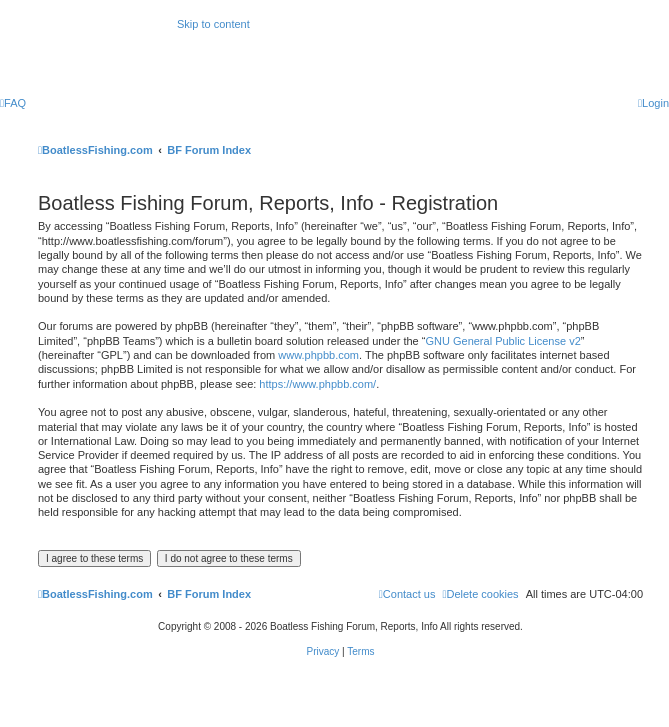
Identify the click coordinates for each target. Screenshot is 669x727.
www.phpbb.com (318, 355)
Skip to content (213, 24)
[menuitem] (13, 103)
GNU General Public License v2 (502, 341)
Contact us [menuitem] (407, 594)
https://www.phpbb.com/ (317, 384)
